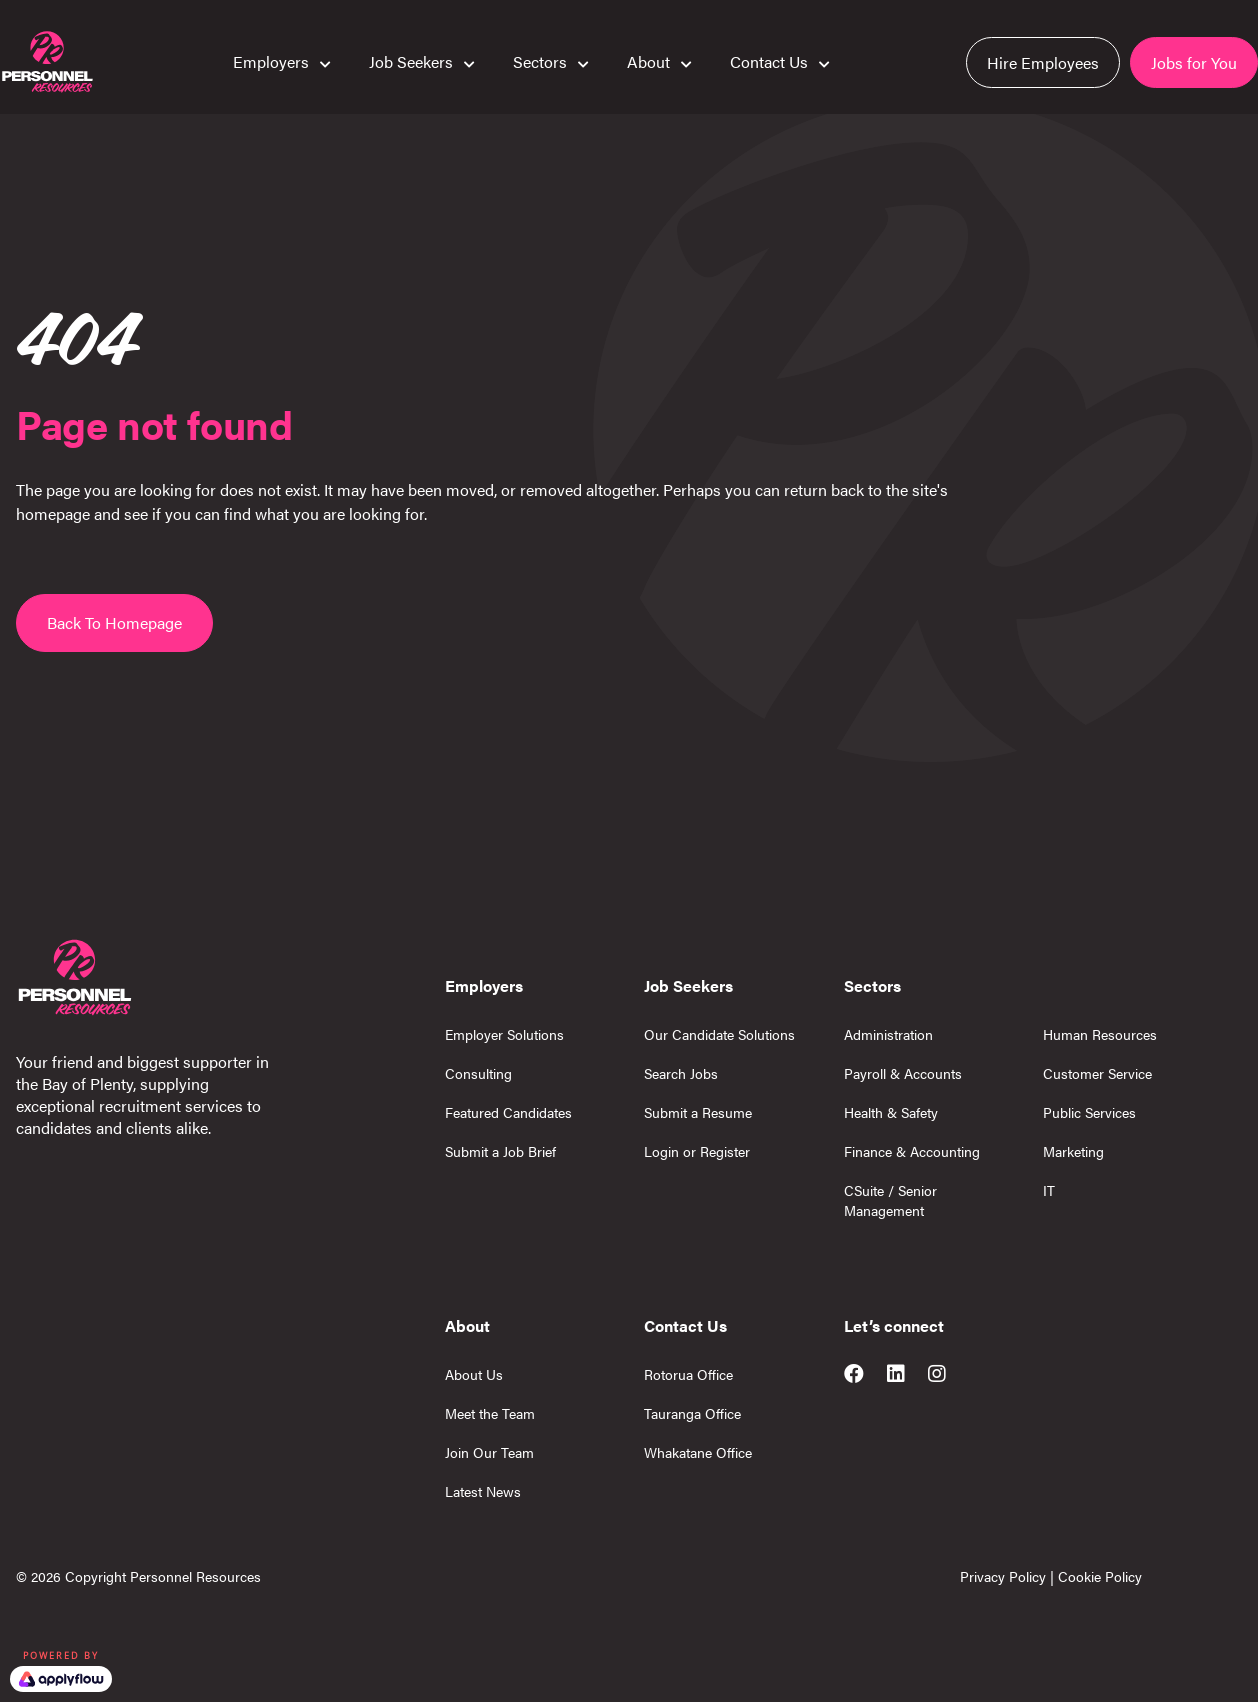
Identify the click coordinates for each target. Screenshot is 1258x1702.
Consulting (478, 1073)
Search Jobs (681, 1073)
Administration (888, 1034)
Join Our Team (489, 1452)
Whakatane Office (698, 1452)
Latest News (483, 1491)
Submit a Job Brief (500, 1151)
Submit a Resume (698, 1112)
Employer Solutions (504, 1034)
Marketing (1073, 1151)
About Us (474, 1374)
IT (1049, 1190)
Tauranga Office (692, 1413)
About (648, 61)
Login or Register (697, 1151)
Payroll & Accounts (903, 1073)
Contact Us (769, 61)
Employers (271, 61)
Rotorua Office (688, 1374)
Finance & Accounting (912, 1151)
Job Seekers (411, 61)
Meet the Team (490, 1413)
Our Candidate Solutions (719, 1034)
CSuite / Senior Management (890, 1200)
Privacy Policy (1003, 1576)
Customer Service (1097, 1073)
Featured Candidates (508, 1112)
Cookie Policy (1100, 1576)
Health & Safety (891, 1112)
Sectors (540, 61)
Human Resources (1100, 1034)
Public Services (1089, 1112)
